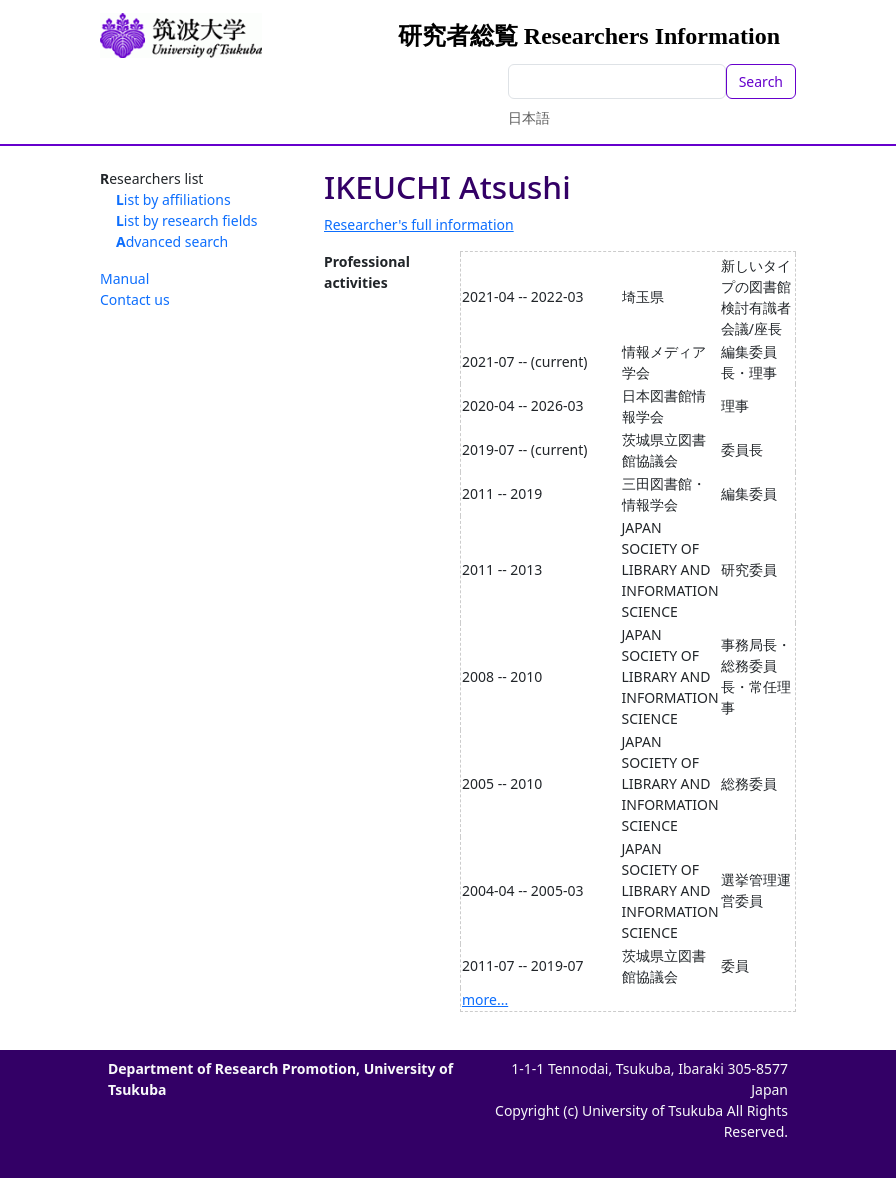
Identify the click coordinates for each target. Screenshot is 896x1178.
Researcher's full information (419, 224)
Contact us (135, 299)
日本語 (529, 117)
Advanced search (172, 241)
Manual (124, 278)
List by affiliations (173, 199)
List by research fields (187, 220)
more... (485, 999)
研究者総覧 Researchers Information (589, 36)
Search (761, 81)
